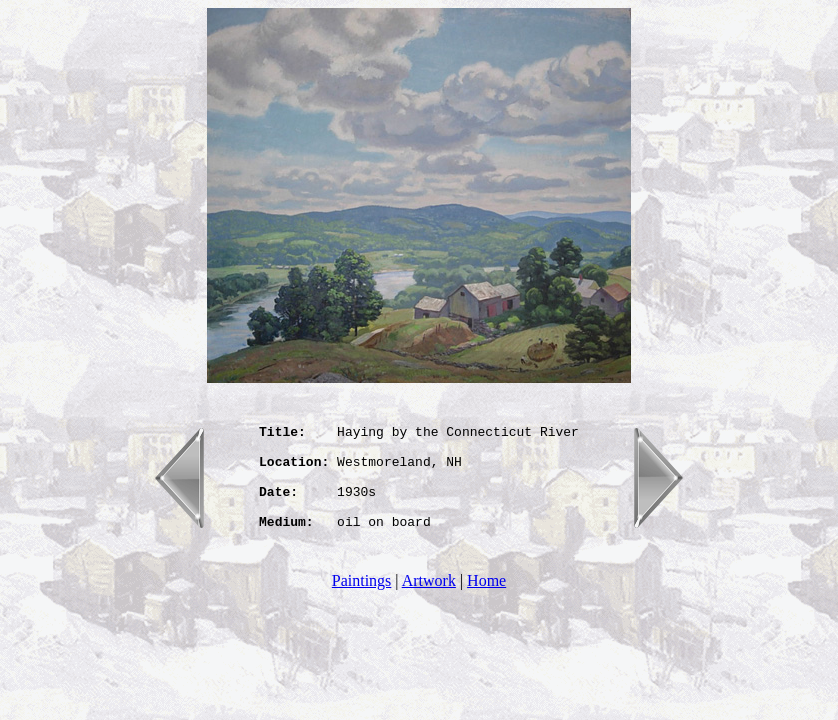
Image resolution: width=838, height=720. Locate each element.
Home (486, 601)
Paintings (362, 601)
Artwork (429, 601)
